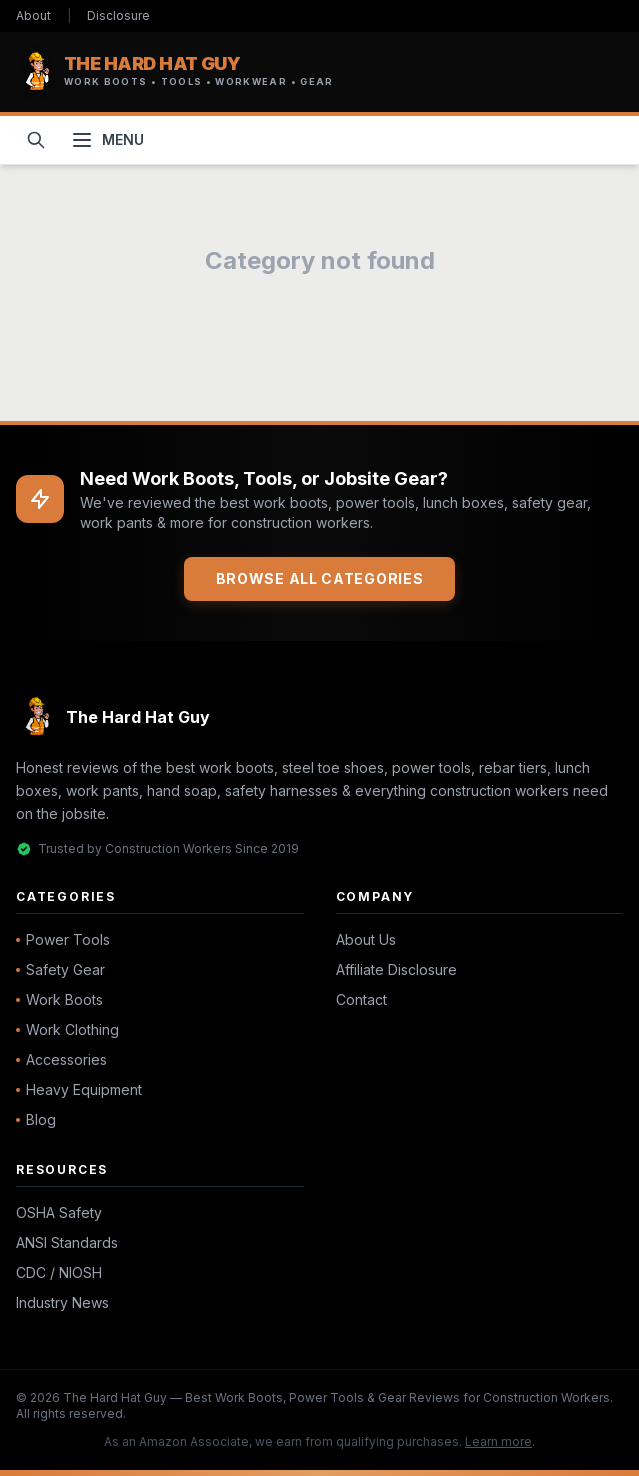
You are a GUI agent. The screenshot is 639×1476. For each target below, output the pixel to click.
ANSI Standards (67, 1242)
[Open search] (36, 140)
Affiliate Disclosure (396, 969)
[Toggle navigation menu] (107, 140)
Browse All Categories (320, 578)
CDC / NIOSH (59, 1272)
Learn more (498, 1441)
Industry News (62, 1302)
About (33, 15)
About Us (366, 939)
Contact (361, 999)
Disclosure (118, 15)
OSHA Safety (59, 1212)
